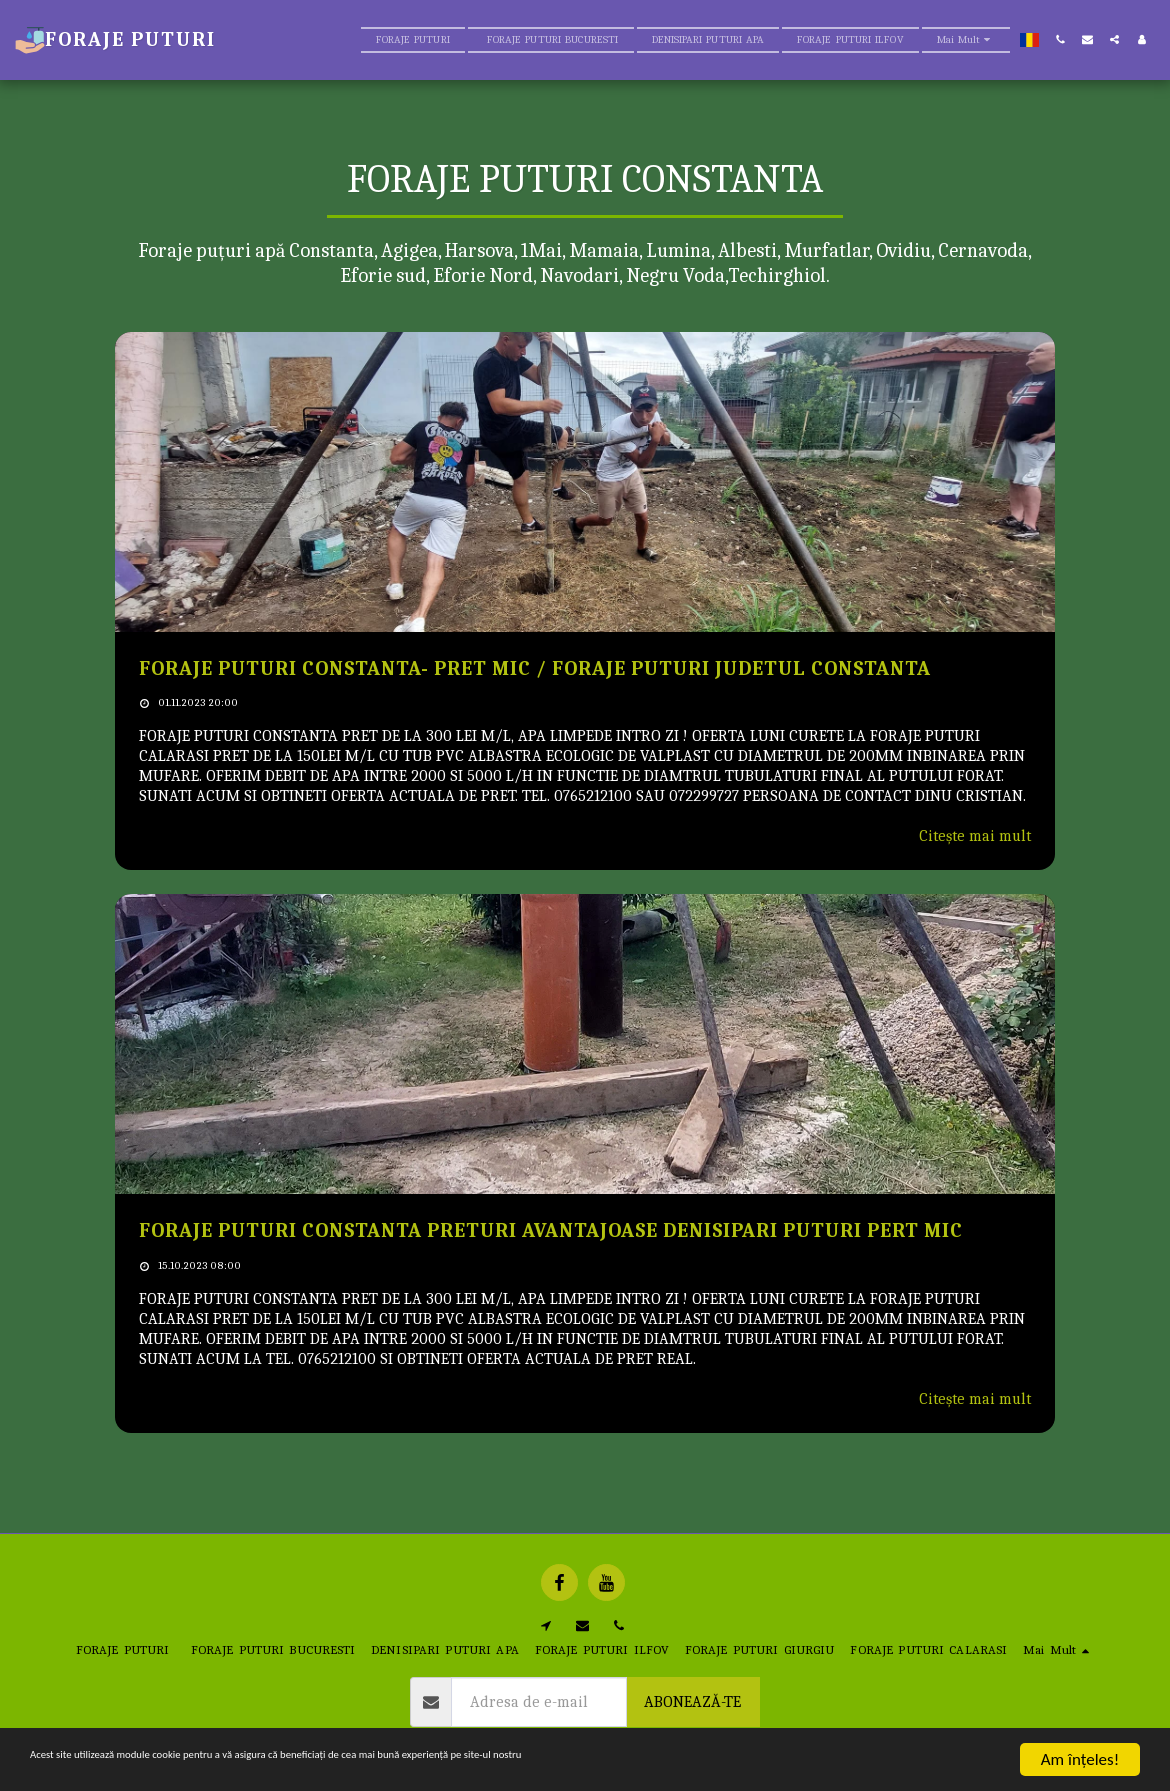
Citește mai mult (975, 836)
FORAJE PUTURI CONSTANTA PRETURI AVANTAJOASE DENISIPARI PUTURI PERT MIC (551, 1230)
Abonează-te (692, 1702)
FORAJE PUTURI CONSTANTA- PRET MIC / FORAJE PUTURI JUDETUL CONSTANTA (535, 668)
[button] (1060, 39)
